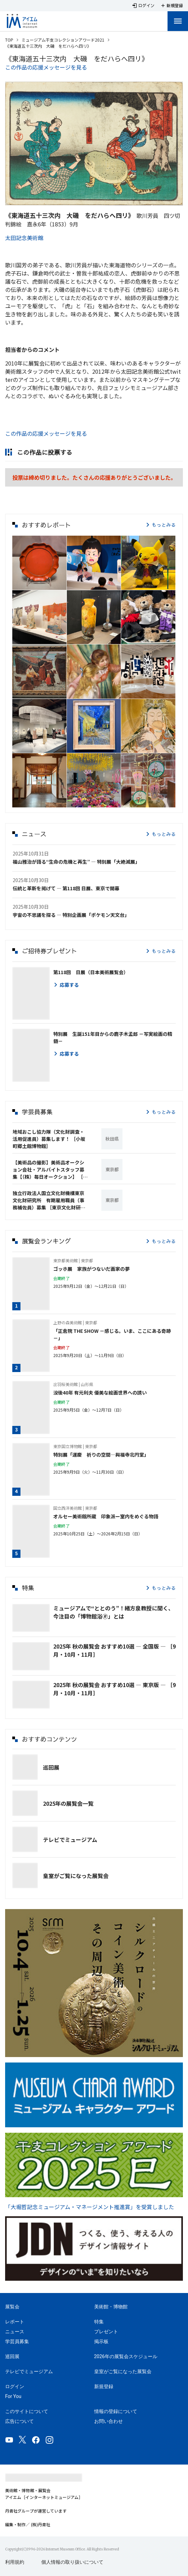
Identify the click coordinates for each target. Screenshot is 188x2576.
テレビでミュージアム (70, 1839)
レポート (14, 2321)
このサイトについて (26, 2411)
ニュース (14, 2331)
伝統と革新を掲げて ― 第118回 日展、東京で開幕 (66, 888)
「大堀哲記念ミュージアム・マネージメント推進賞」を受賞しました (89, 2207)
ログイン (14, 2386)
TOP (9, 40)
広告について (19, 2421)
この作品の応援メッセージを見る (46, 67)
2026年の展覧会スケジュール (125, 2356)
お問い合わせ (108, 2421)
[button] (39, 563)
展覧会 (12, 2306)
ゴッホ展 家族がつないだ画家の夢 (91, 1268)
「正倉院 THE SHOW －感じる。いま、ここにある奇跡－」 (112, 1334)
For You (13, 2396)
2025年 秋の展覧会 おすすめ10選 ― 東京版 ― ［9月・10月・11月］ (114, 1689)
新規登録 (103, 2386)
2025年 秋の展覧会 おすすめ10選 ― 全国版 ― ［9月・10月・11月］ (114, 1650)
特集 (99, 2321)
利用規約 (14, 2562)
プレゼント (106, 2331)
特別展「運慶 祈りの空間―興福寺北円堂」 (101, 1454)
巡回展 (51, 1767)
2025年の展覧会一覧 (68, 1803)
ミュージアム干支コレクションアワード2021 (62, 40)
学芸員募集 (17, 2341)
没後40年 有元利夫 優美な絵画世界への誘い (100, 1392)
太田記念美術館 (24, 238)
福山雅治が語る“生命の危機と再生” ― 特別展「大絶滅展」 (76, 861)
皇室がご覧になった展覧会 (76, 1876)
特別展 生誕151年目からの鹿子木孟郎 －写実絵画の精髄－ (112, 1037)
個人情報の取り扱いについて (72, 2562)
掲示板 (101, 2341)
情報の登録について (115, 2411)
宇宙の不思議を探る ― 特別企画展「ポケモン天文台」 (71, 914)
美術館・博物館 (111, 2306)
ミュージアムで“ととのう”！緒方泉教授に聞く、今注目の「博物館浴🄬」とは (113, 1612)
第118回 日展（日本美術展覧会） (90, 972)
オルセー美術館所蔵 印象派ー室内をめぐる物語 (105, 1516)
